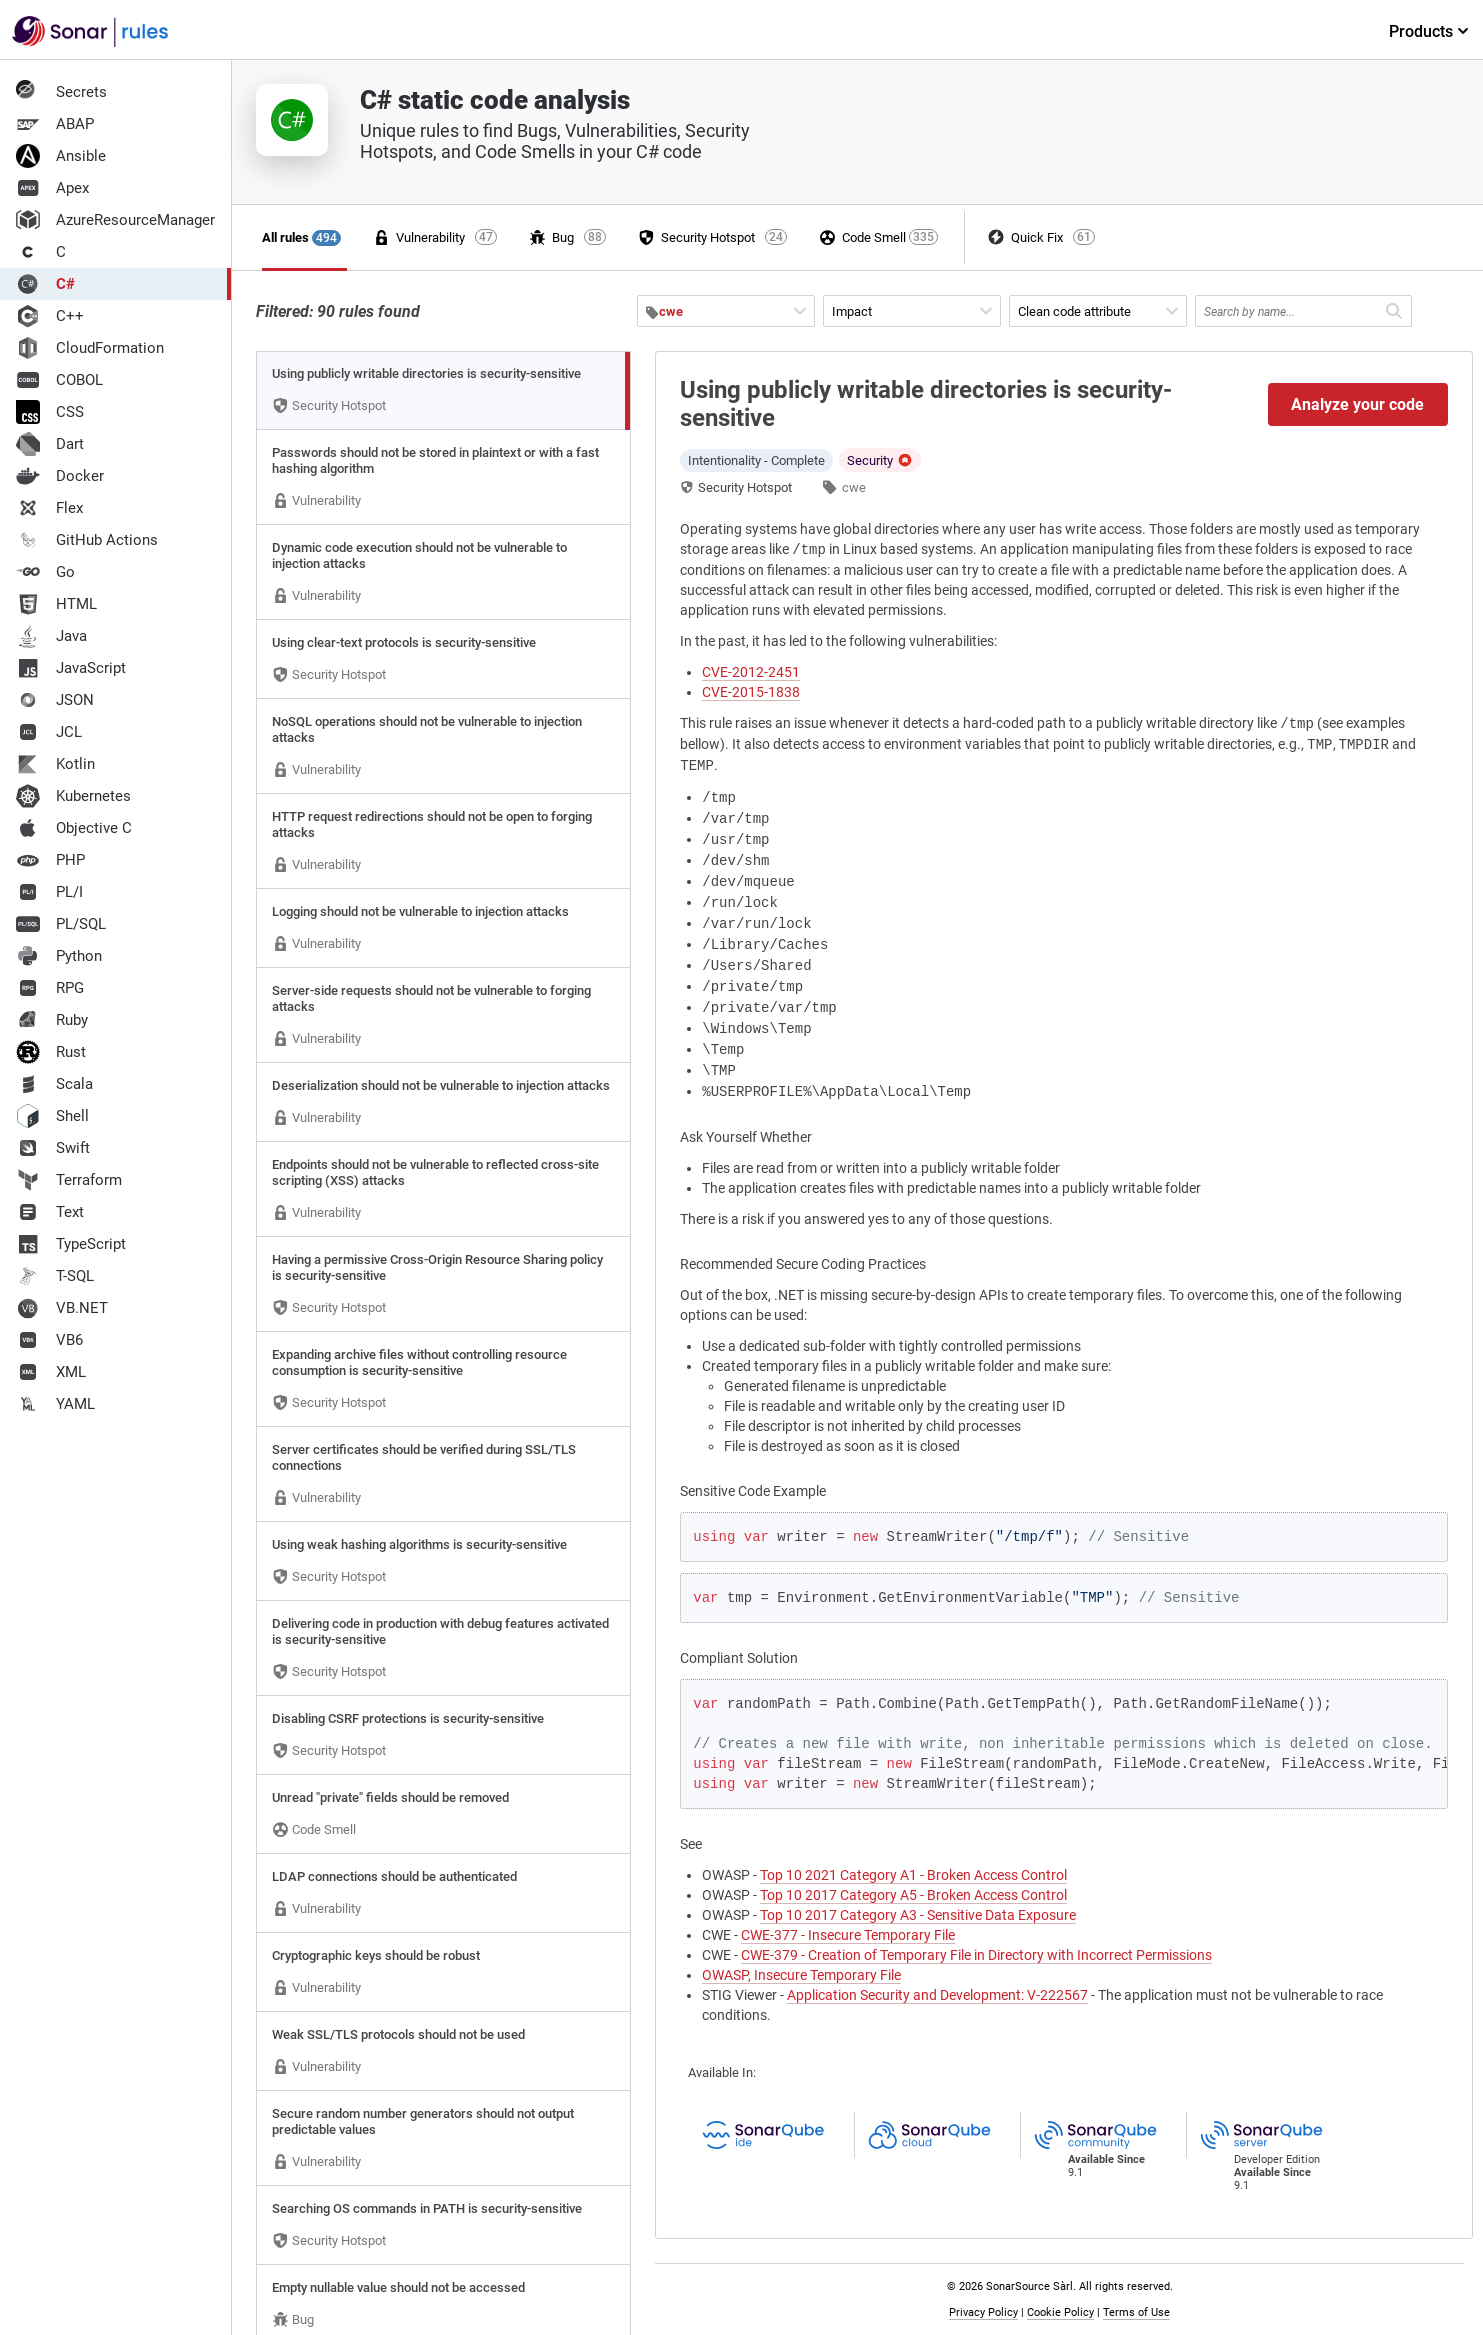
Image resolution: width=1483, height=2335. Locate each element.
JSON (55, 700)
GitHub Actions (87, 540)
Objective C (74, 828)
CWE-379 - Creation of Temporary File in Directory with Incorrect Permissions (976, 1955)
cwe (854, 487)
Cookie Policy (1060, 2312)
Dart (50, 444)
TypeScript (71, 1244)
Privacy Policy (983, 2312)
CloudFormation (90, 348)
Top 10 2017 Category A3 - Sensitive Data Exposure (918, 1915)
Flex (49, 508)
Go (45, 572)
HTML (56, 604)
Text (50, 1212)
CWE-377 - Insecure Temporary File (848, 1935)
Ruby (52, 1020)
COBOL (59, 380)
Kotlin (55, 764)
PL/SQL (61, 924)
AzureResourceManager (115, 220)
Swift (53, 1148)
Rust (51, 1052)
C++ (50, 316)
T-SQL (55, 1276)
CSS (50, 412)
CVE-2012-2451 (751, 672)
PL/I (49, 892)
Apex (52, 188)
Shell (52, 1116)
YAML (55, 1404)
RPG (50, 988)
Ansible (61, 156)
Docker (60, 476)
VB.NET (62, 1308)
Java (51, 636)
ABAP (55, 124)
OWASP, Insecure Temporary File (801, 1975)
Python (59, 956)
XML (51, 1372)
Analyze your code (1357, 404)
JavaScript (71, 668)
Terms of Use (1136, 2312)
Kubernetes (73, 796)
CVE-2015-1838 (751, 692)
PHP (50, 860)
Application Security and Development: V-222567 (937, 1995)
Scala (54, 1084)
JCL (49, 732)
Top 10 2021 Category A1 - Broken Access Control (913, 1875)
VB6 (49, 1340)
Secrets (61, 92)
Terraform (69, 1180)
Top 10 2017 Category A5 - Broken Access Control (913, 1895)
